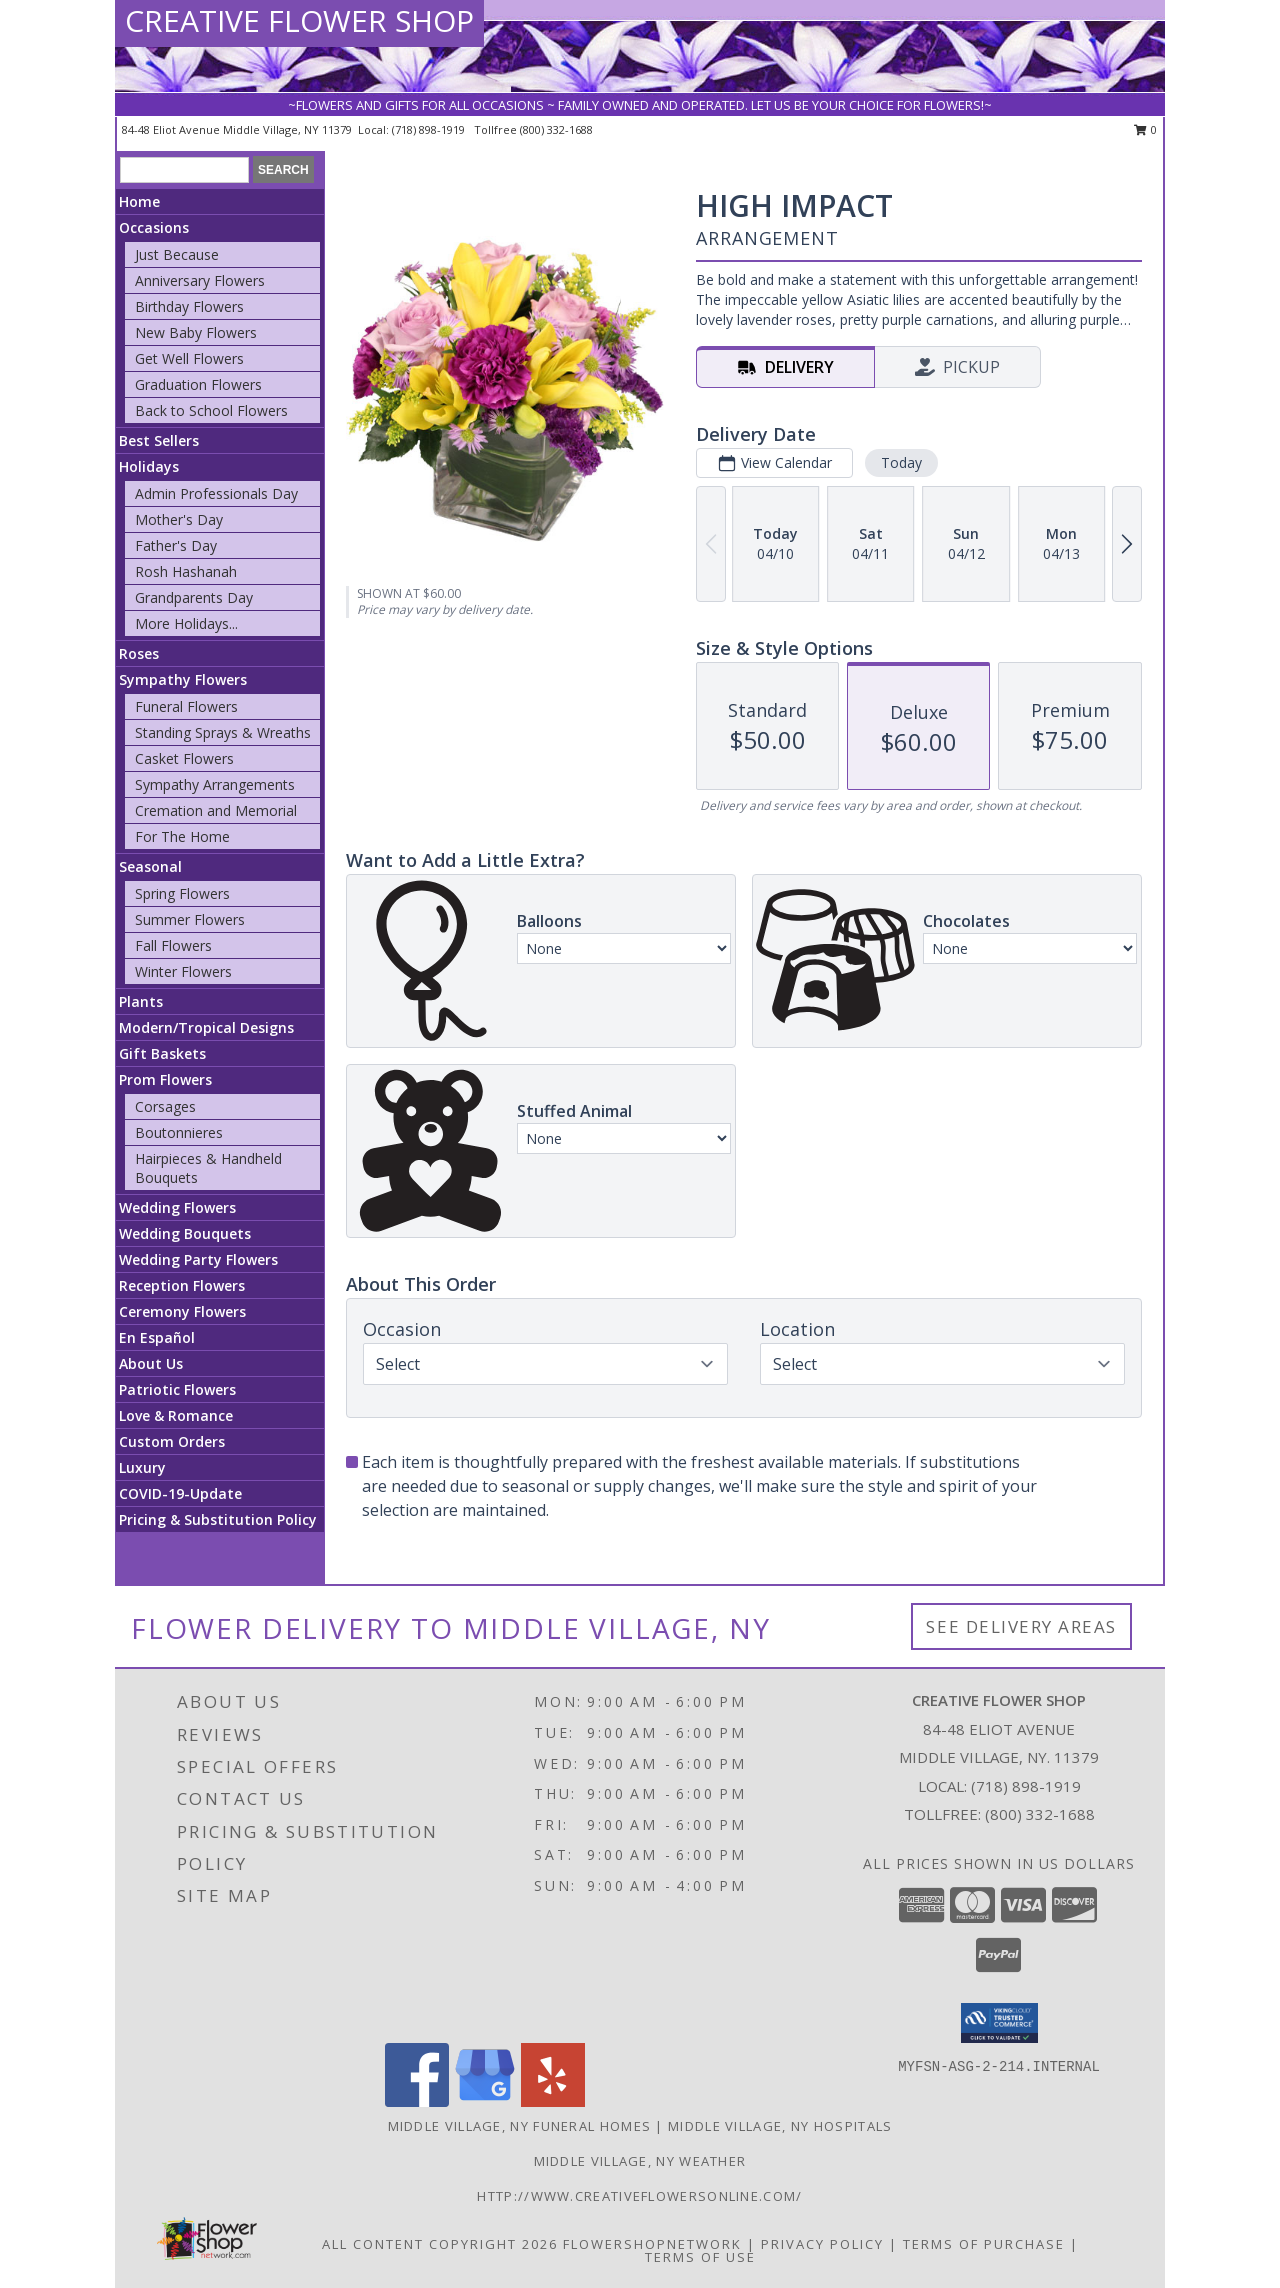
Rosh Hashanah (186, 571)
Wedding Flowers (177, 1207)
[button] (999, 2023)
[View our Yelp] (553, 2101)
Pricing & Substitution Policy (218, 1519)
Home (139, 201)
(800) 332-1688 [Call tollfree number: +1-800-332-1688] (556, 129)
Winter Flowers (183, 971)
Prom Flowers (165, 1079)
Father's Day (176, 545)
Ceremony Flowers (182, 1311)
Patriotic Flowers (177, 1389)
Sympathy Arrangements (215, 784)
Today (901, 462)
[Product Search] (184, 170)
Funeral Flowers (186, 706)
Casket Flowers (184, 758)
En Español (157, 1337)
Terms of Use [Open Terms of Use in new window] (700, 2257)
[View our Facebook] (417, 2101)
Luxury (142, 1467)
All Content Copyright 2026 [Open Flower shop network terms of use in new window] (440, 2244)
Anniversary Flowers (200, 280)
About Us (151, 1363)
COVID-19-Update (180, 1493)
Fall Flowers (173, 945)
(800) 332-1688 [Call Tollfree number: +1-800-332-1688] (1040, 1814)
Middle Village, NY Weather (640, 2161)
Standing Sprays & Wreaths (223, 732)
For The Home (182, 836)
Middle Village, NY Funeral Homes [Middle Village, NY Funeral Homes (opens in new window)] (520, 2126)
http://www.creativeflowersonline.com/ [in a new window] (639, 2196)
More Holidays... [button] (186, 623)
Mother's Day (179, 519)
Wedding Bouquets (185, 1233)
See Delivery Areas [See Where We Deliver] (1021, 1626)
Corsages (165, 1106)
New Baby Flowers (196, 332)
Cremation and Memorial (216, 810)
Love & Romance (176, 1415)
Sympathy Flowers (183, 679)
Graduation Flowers (198, 384)
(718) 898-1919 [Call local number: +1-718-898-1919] (430, 129)
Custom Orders (172, 1441)
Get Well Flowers (189, 358)
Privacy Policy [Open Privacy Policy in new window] (822, 2244)
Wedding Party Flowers (198, 1259)
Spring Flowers (182, 893)
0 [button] (1145, 129)
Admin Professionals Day (216, 493)
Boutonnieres (179, 1132)
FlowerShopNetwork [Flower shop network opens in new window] (652, 2244)
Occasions (154, 227)
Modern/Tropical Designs (206, 1027)
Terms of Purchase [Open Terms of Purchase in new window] (984, 2244)
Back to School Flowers (211, 410)
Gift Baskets (162, 1053)
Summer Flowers (190, 919)
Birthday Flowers (189, 306)
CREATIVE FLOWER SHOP (299, 20)
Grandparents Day (194, 597)
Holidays (149, 466)
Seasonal (150, 866)
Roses (139, 653)
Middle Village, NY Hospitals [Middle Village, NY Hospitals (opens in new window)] (780, 2126)
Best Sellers (159, 440)
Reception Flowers (182, 1285)
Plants (141, 1001)
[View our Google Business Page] (485, 2101)
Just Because (177, 254)
